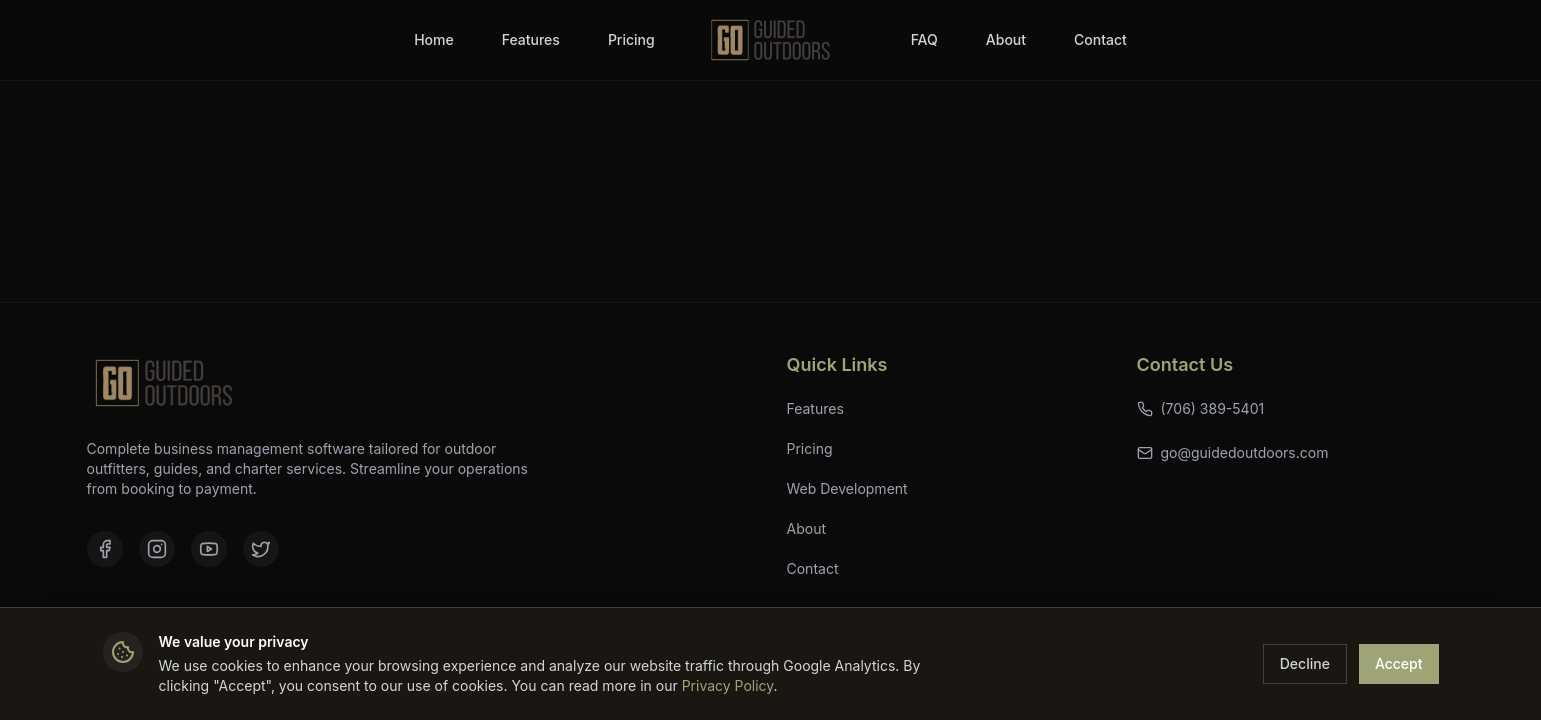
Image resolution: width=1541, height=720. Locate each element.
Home (434, 39)
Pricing (631, 39)
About (1006, 39)
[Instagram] (157, 549)
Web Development (847, 488)
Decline (1305, 663)
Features (531, 39)
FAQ (924, 39)
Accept (1399, 663)
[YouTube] (209, 549)
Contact (1100, 39)
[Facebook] (105, 549)
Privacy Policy (728, 685)
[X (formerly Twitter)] (261, 549)
